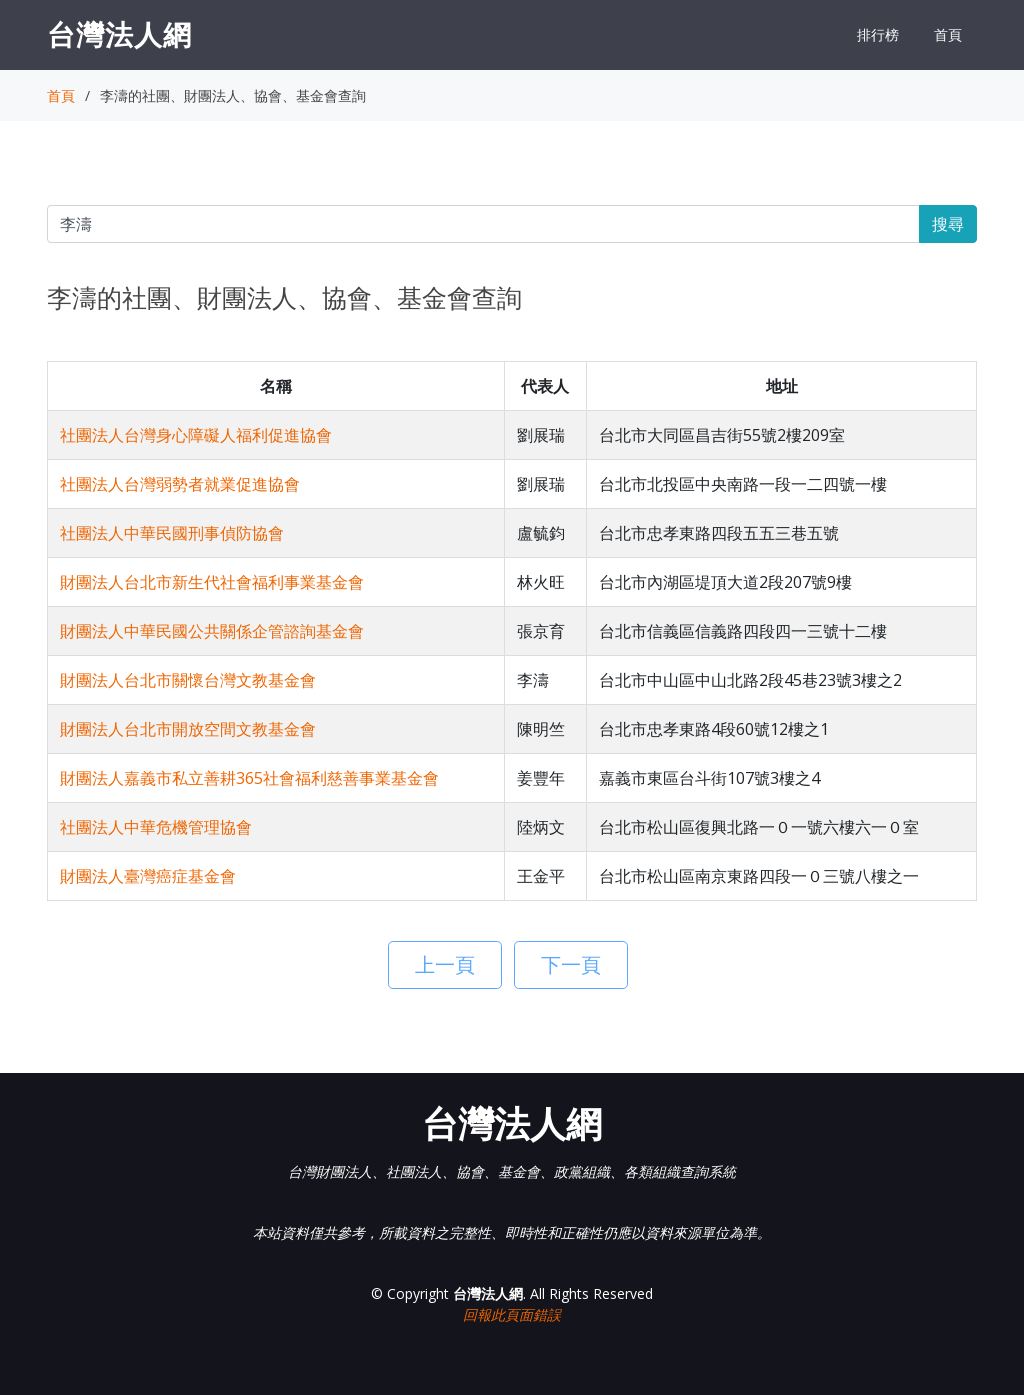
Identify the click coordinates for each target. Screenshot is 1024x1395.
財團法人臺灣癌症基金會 (148, 876)
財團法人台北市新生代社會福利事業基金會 (212, 582)
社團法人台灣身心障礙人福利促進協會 (196, 435)
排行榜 (878, 34)
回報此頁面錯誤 (512, 1314)
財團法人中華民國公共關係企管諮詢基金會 (212, 631)
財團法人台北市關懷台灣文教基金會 (188, 680)
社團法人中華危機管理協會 (156, 827)
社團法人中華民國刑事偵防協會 (172, 533)
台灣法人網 (119, 34)
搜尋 (948, 224)
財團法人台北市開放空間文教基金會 (188, 729)
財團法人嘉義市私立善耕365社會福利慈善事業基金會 (249, 778)
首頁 (948, 34)
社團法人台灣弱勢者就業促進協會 (180, 484)
